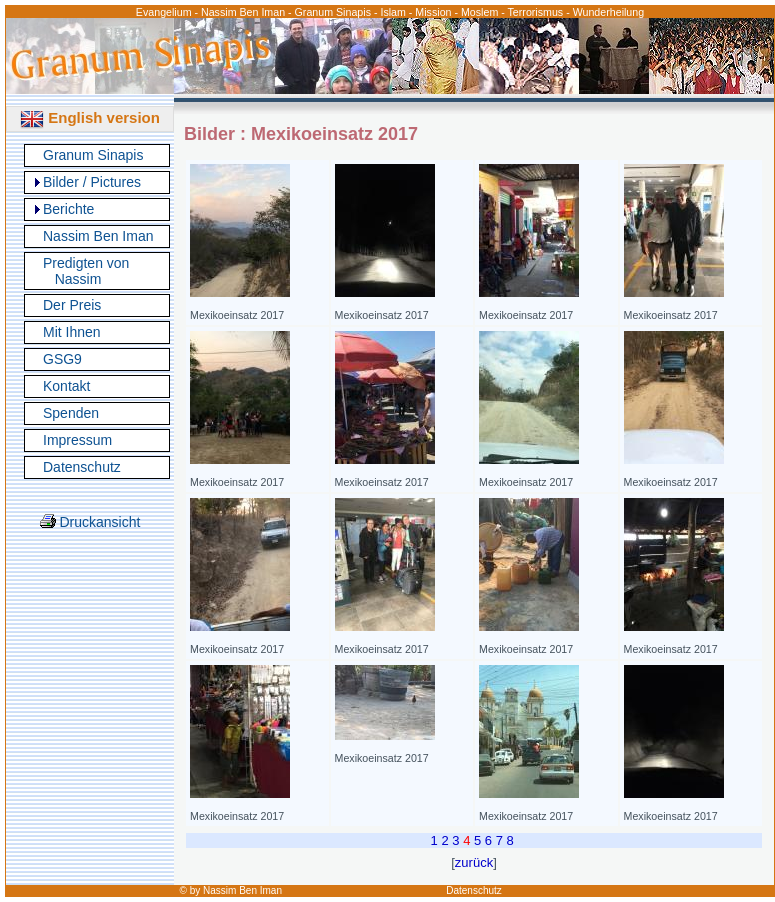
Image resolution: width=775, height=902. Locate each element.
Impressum (77, 440)
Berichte (68, 209)
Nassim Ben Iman (98, 236)
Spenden (71, 413)
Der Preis (72, 305)
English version (90, 117)
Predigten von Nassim (86, 271)
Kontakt (66, 386)
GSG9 (62, 359)
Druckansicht (90, 522)
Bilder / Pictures (92, 182)
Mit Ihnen (72, 332)
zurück (474, 862)
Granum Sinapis (93, 155)
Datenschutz (82, 467)
